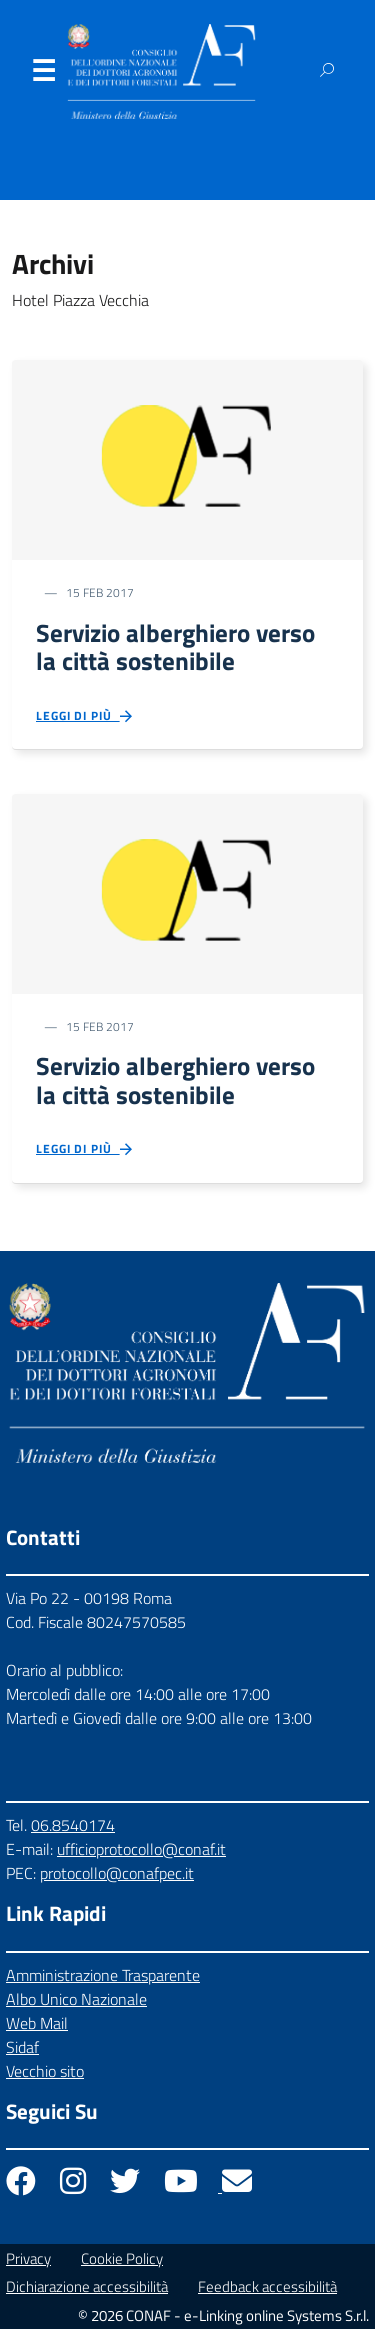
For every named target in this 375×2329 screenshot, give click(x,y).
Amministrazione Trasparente (103, 1975)
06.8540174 (73, 1825)
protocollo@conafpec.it (117, 1873)
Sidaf (22, 2047)
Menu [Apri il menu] (43, 75)
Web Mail (37, 2023)
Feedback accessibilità (267, 2286)
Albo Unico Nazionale (76, 1999)
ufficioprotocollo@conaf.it (141, 1849)
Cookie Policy (122, 2258)
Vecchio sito (45, 2071)
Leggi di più (85, 716)
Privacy (28, 2258)
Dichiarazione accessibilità (87, 2286)
